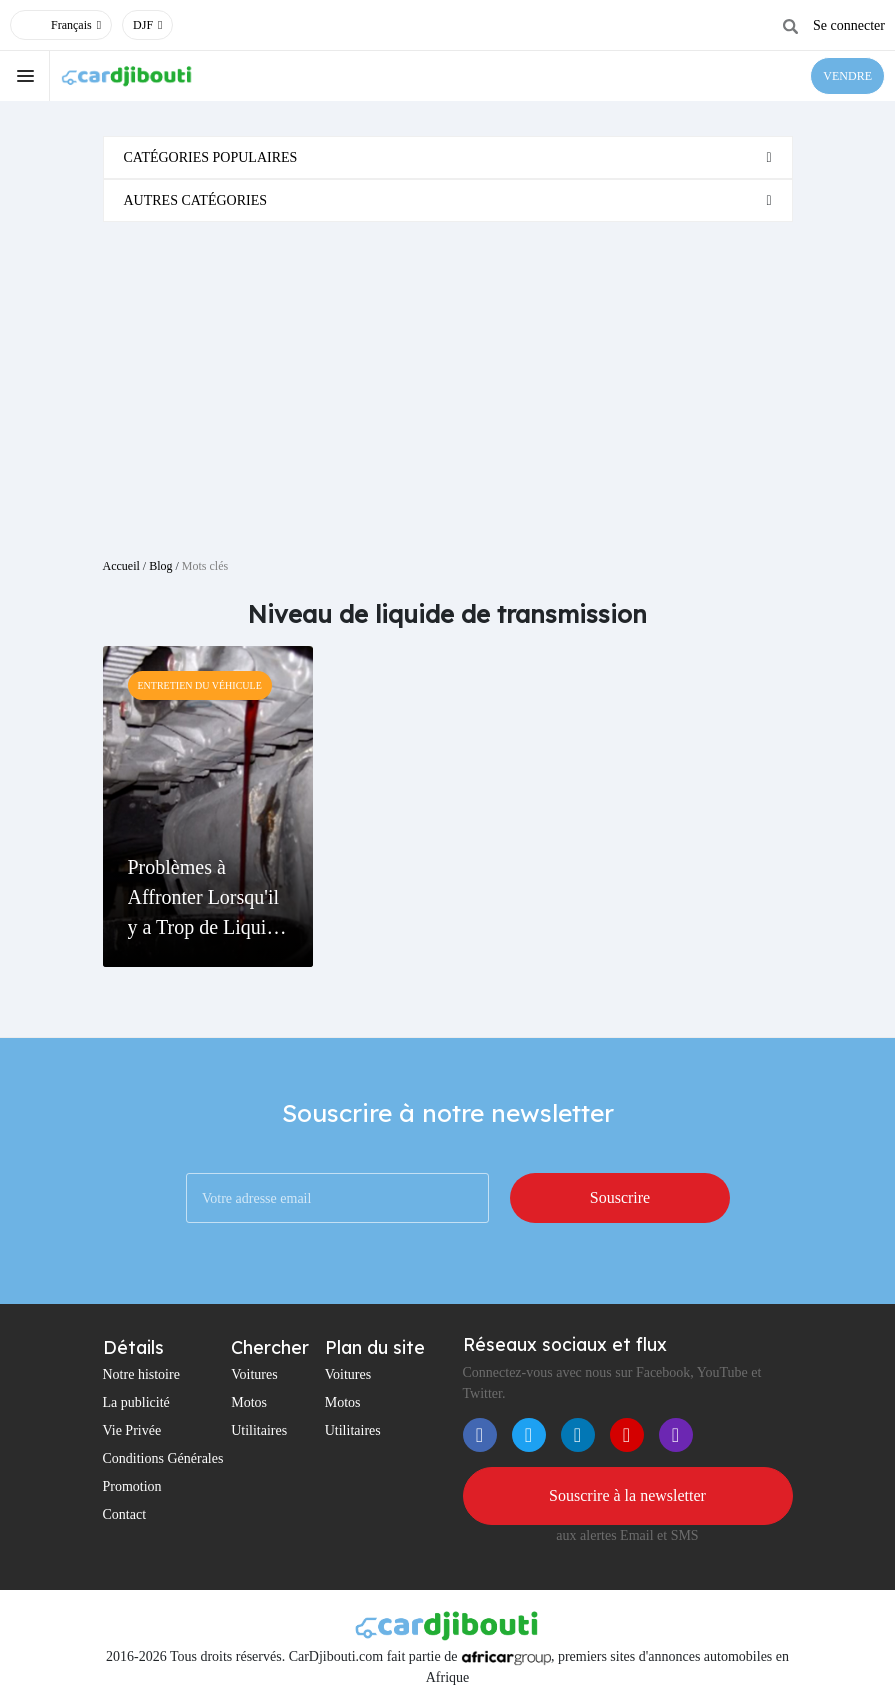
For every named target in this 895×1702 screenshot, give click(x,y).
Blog (160, 566)
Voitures (254, 1374)
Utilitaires (259, 1430)
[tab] (448, 157)
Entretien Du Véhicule (200, 685)
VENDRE (847, 76)
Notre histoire (141, 1374)
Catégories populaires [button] (211, 157)
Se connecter (849, 25)
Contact (125, 1514)
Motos (249, 1402)
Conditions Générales (163, 1458)
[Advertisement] (448, 382)
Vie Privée (132, 1430)
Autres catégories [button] (196, 200)
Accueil (121, 566)
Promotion (132, 1486)
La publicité (136, 1402)
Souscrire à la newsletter (627, 1495)
